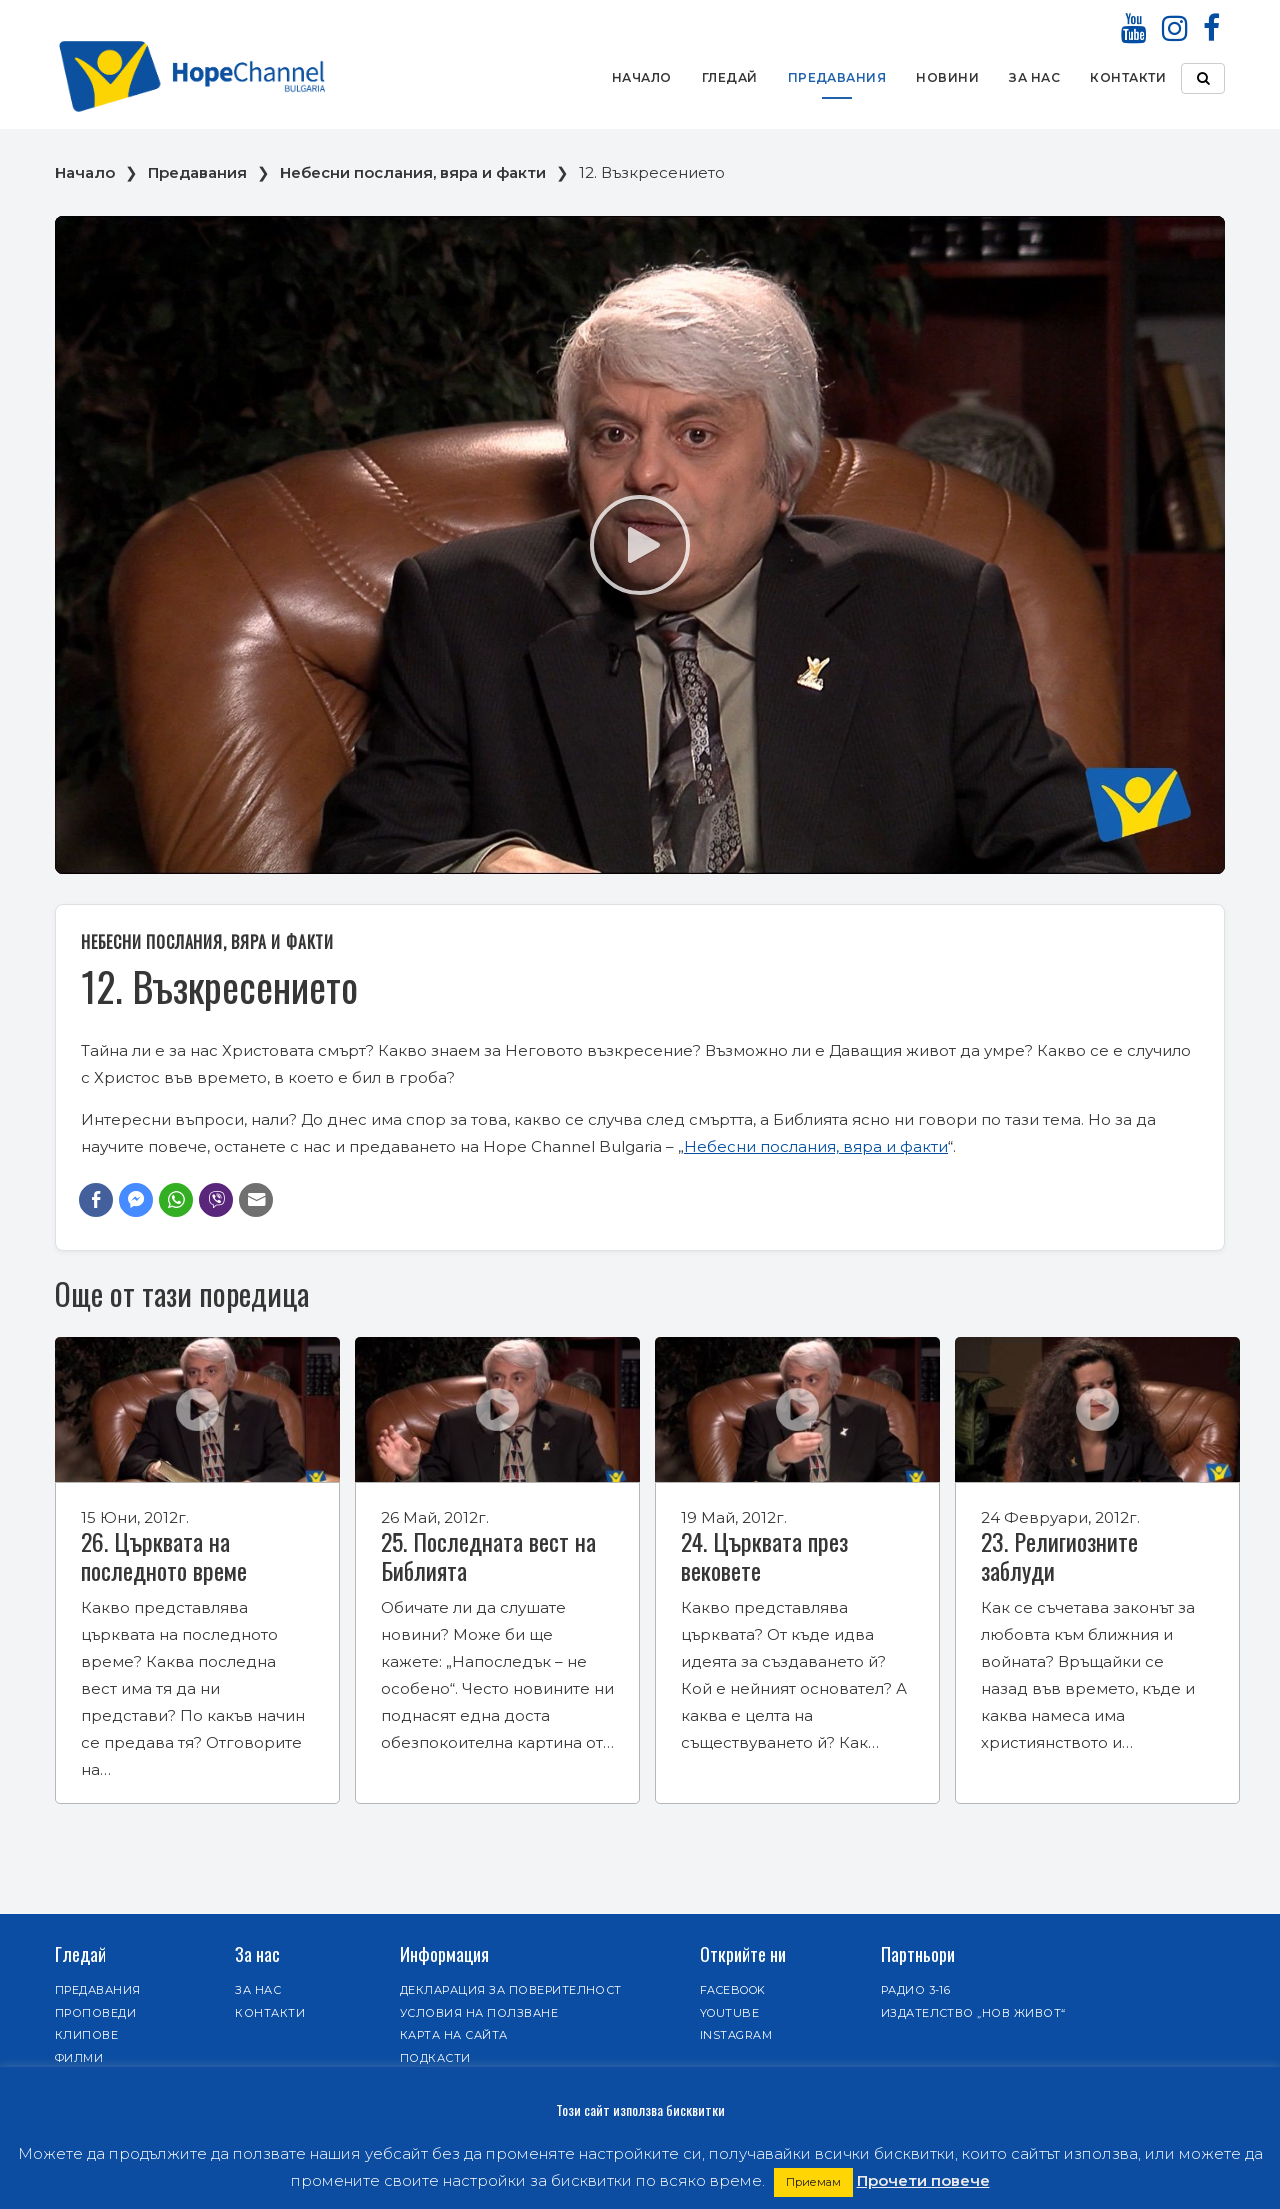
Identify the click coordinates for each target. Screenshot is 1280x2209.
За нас (1034, 77)
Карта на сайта (454, 2035)
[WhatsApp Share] (176, 1200)
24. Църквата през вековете (764, 1555)
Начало (642, 77)
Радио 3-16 (916, 1990)
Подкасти (435, 2058)
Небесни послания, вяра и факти (413, 172)
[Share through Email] (256, 1200)
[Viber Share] (216, 1200)
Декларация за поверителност (511, 1990)
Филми (79, 2058)
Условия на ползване (479, 2013)
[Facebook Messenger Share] (136, 1200)
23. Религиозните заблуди (1059, 1555)
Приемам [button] (813, 2182)
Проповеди (95, 2013)
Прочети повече (923, 2180)
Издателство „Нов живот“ (973, 2013)
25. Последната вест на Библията (488, 1555)
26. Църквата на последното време (164, 1555)
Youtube (729, 2013)
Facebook (733, 1990)
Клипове (86, 2035)
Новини (947, 77)
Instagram (736, 2035)
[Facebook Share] (96, 1200)
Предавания (837, 77)
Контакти (1128, 77)
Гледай (730, 77)
